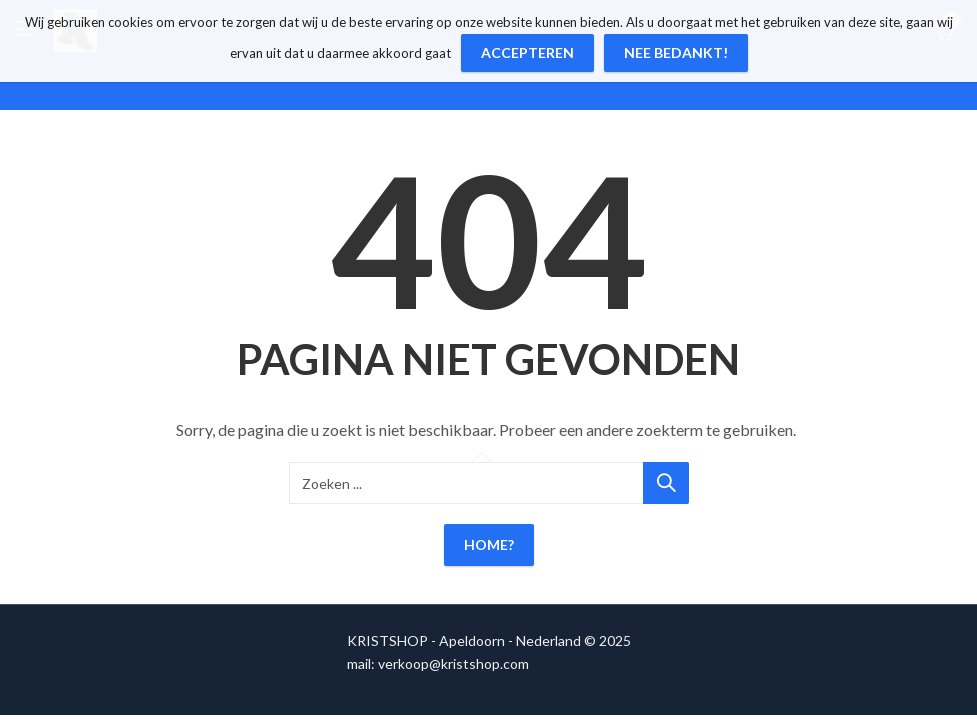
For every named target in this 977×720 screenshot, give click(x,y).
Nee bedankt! (676, 52)
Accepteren (527, 52)
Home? (489, 544)
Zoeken (666, 483)
